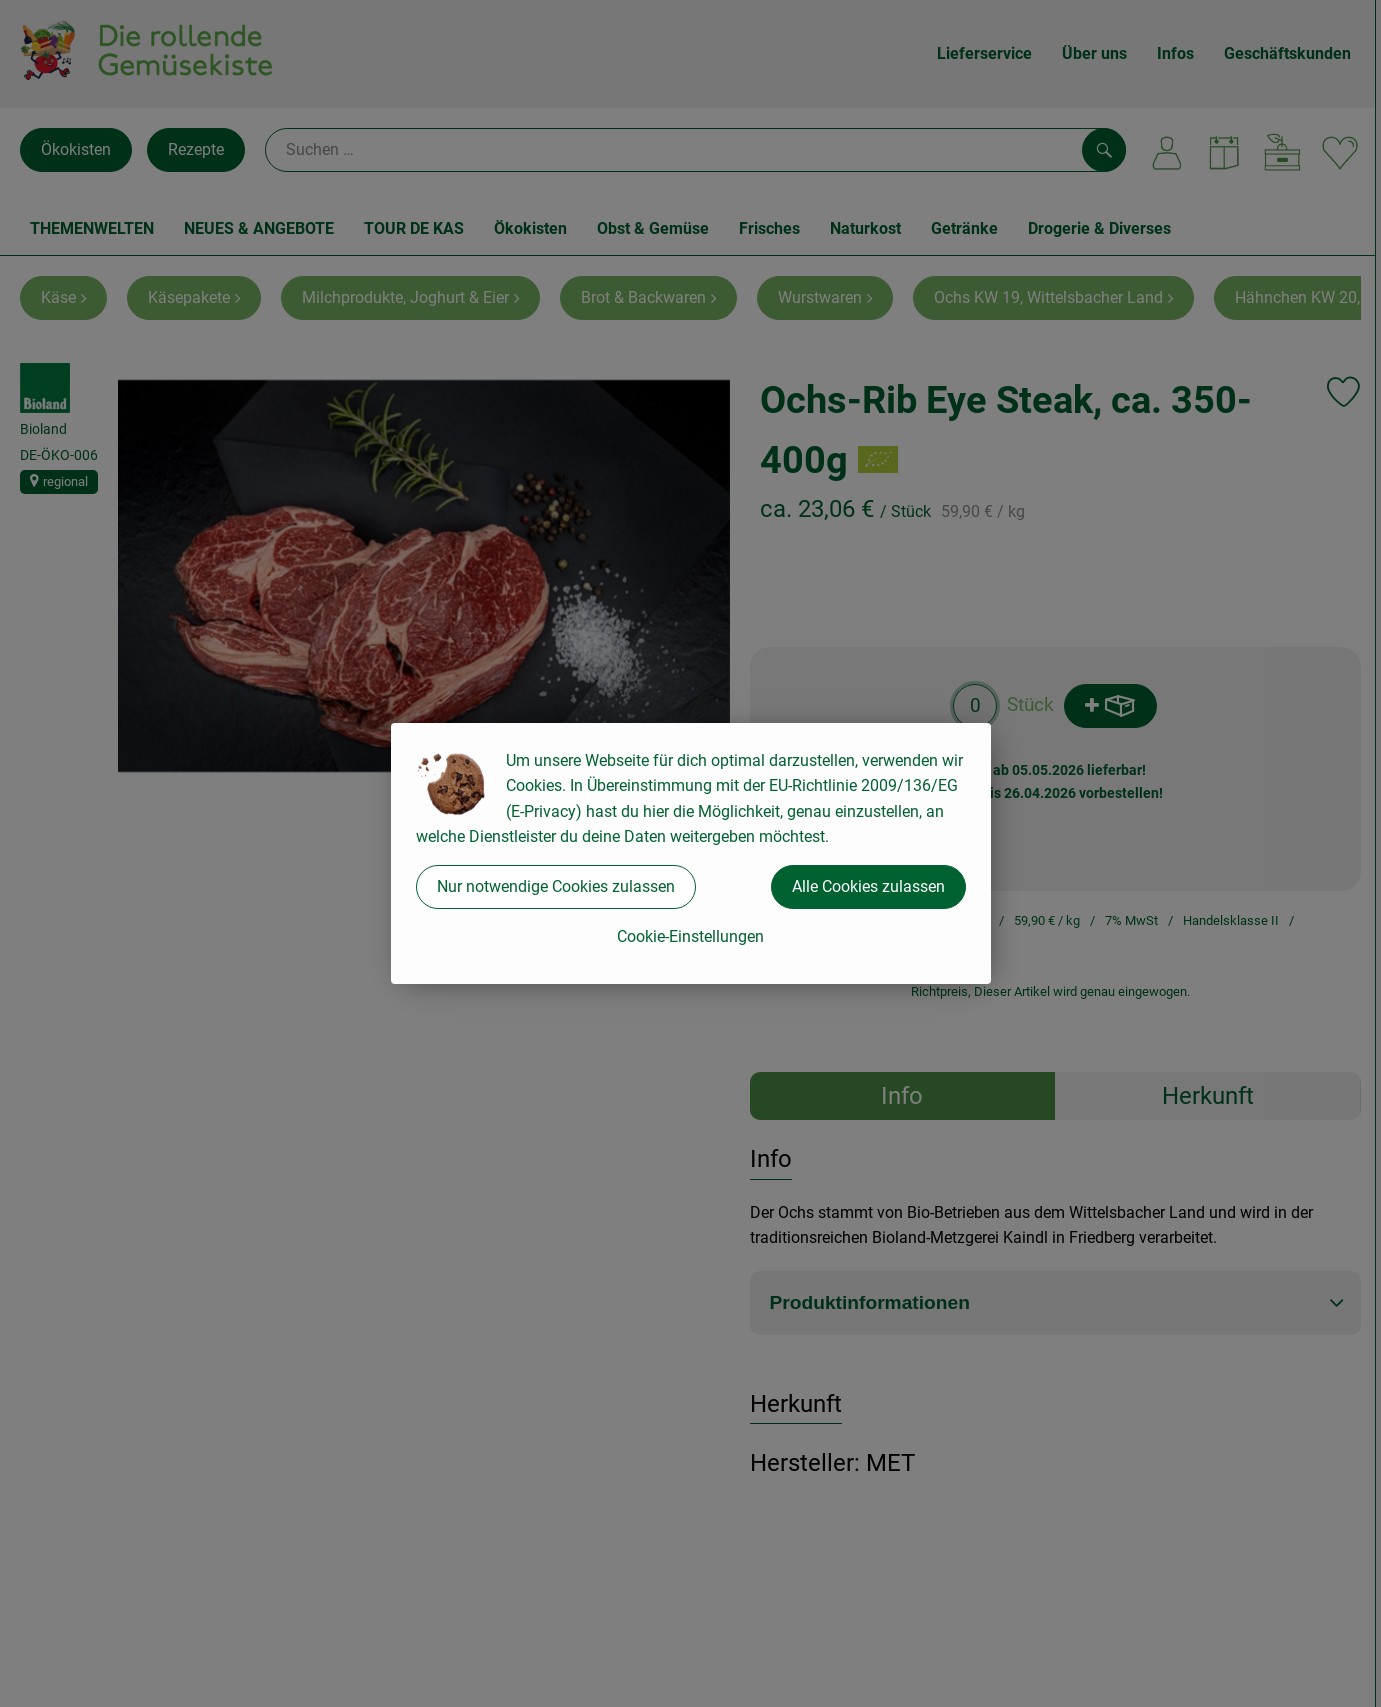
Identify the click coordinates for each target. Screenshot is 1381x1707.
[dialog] (690, 853)
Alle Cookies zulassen (868, 886)
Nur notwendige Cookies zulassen (556, 886)
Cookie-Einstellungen (690, 936)
